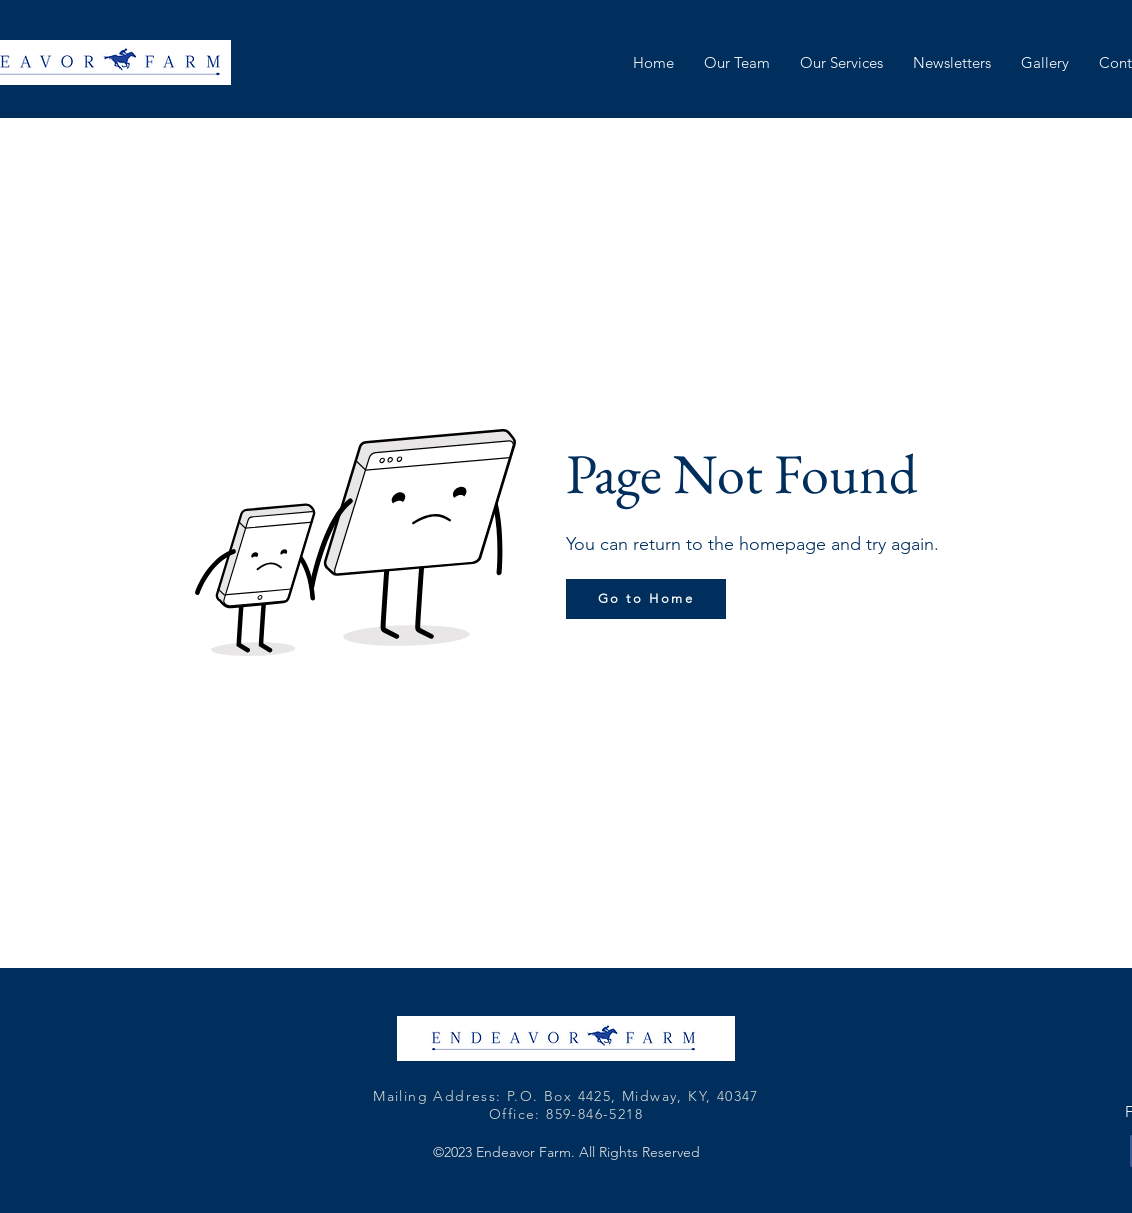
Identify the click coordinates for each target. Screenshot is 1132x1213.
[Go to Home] (646, 599)
